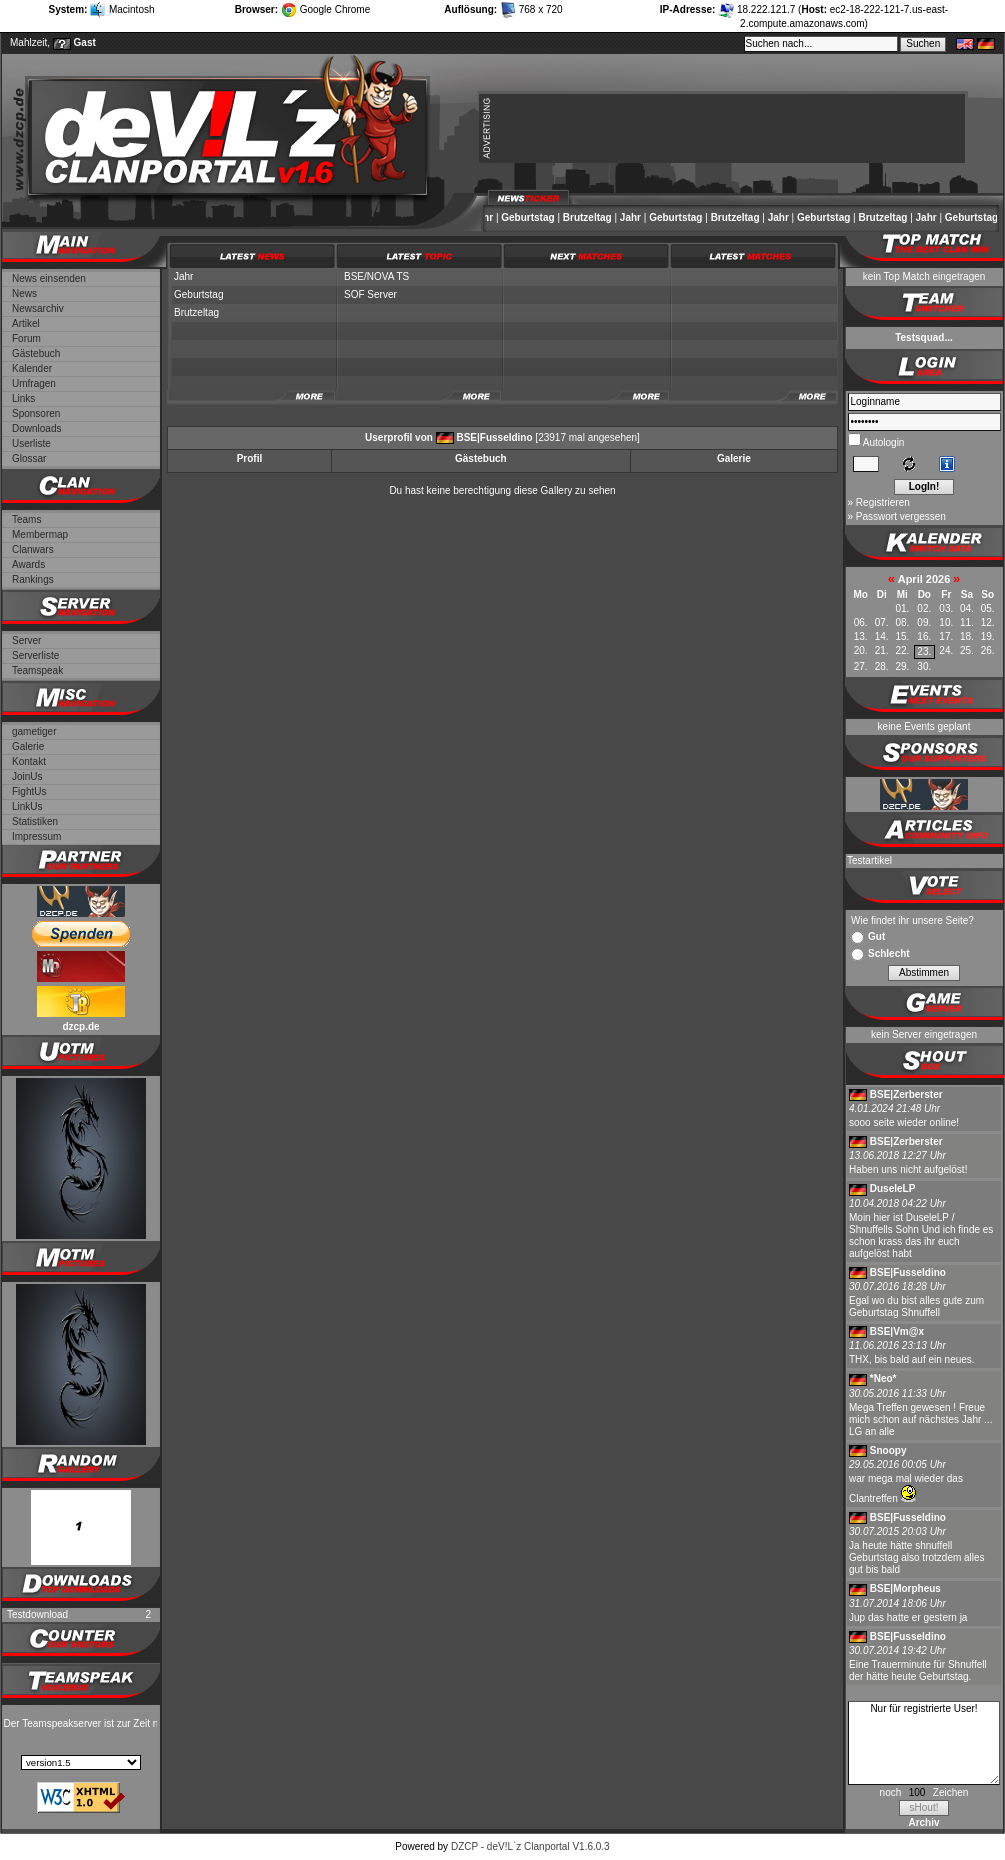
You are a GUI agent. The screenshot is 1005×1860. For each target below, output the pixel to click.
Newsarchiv (38, 308)
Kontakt (29, 761)
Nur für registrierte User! (924, 1743)
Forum (26, 338)
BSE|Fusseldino (494, 437)
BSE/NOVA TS (376, 276)
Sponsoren (36, 413)
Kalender (32, 368)
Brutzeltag (600, 217)
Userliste (31, 443)
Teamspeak (37, 670)
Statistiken (35, 821)
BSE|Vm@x (897, 1331)
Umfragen (34, 383)
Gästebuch (36, 353)
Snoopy (888, 1450)
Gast (85, 42)
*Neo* (883, 1378)
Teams (26, 519)
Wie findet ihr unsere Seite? (912, 920)
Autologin (883, 442)
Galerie (28, 746)
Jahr (495, 217)
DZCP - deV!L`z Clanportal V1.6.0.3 (530, 1846)
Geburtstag (540, 217)
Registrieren (883, 502)
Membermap (40, 534)
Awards (28, 564)
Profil (250, 458)
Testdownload (37, 1614)
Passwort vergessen (901, 516)
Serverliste (35, 655)
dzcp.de (80, 1026)
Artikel (26, 323)
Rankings (33, 579)
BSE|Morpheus (905, 1588)
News (24, 293)
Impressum (36, 836)
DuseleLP (893, 1188)
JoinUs (27, 776)
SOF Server (370, 294)
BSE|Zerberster (906, 1094)
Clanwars (33, 549)
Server (26, 640)
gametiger (34, 731)
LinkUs (27, 806)
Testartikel (869, 860)
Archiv (923, 1822)
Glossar (29, 458)
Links (23, 398)
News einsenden (49, 278)
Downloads (36, 428)
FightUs (29, 791)
